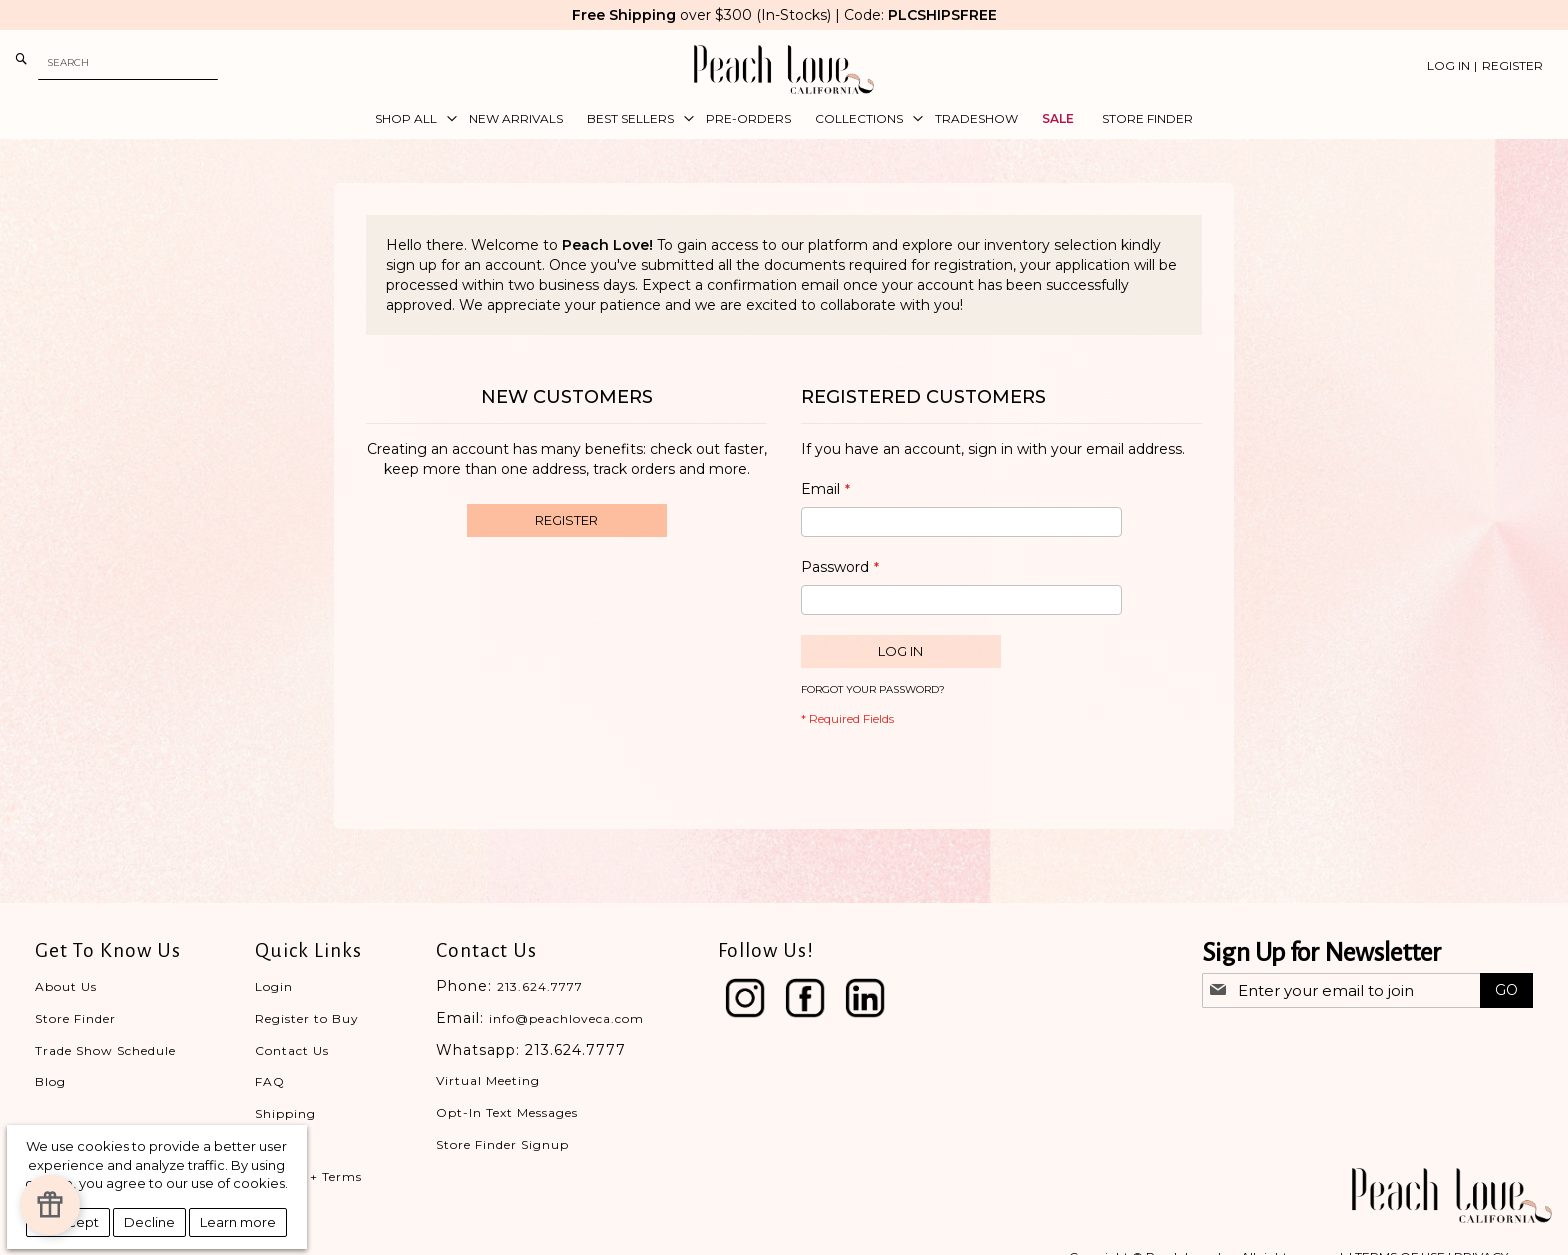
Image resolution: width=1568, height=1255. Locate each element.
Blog (50, 1081)
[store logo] (784, 69)
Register (1512, 65)
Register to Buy (307, 1018)
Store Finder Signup (502, 1144)
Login (274, 986)
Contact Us (292, 1050)
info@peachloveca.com (566, 1018)
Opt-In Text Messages (507, 1112)
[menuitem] (410, 119)
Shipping (285, 1113)
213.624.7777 (540, 986)
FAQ (270, 1081)
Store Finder (75, 1018)
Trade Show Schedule (105, 1050)
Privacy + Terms (308, 1176)
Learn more (238, 1222)
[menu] (784, 119)
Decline (149, 1222)
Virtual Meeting (488, 1080)
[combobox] (128, 62)
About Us (66, 986)
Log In (1448, 65)
